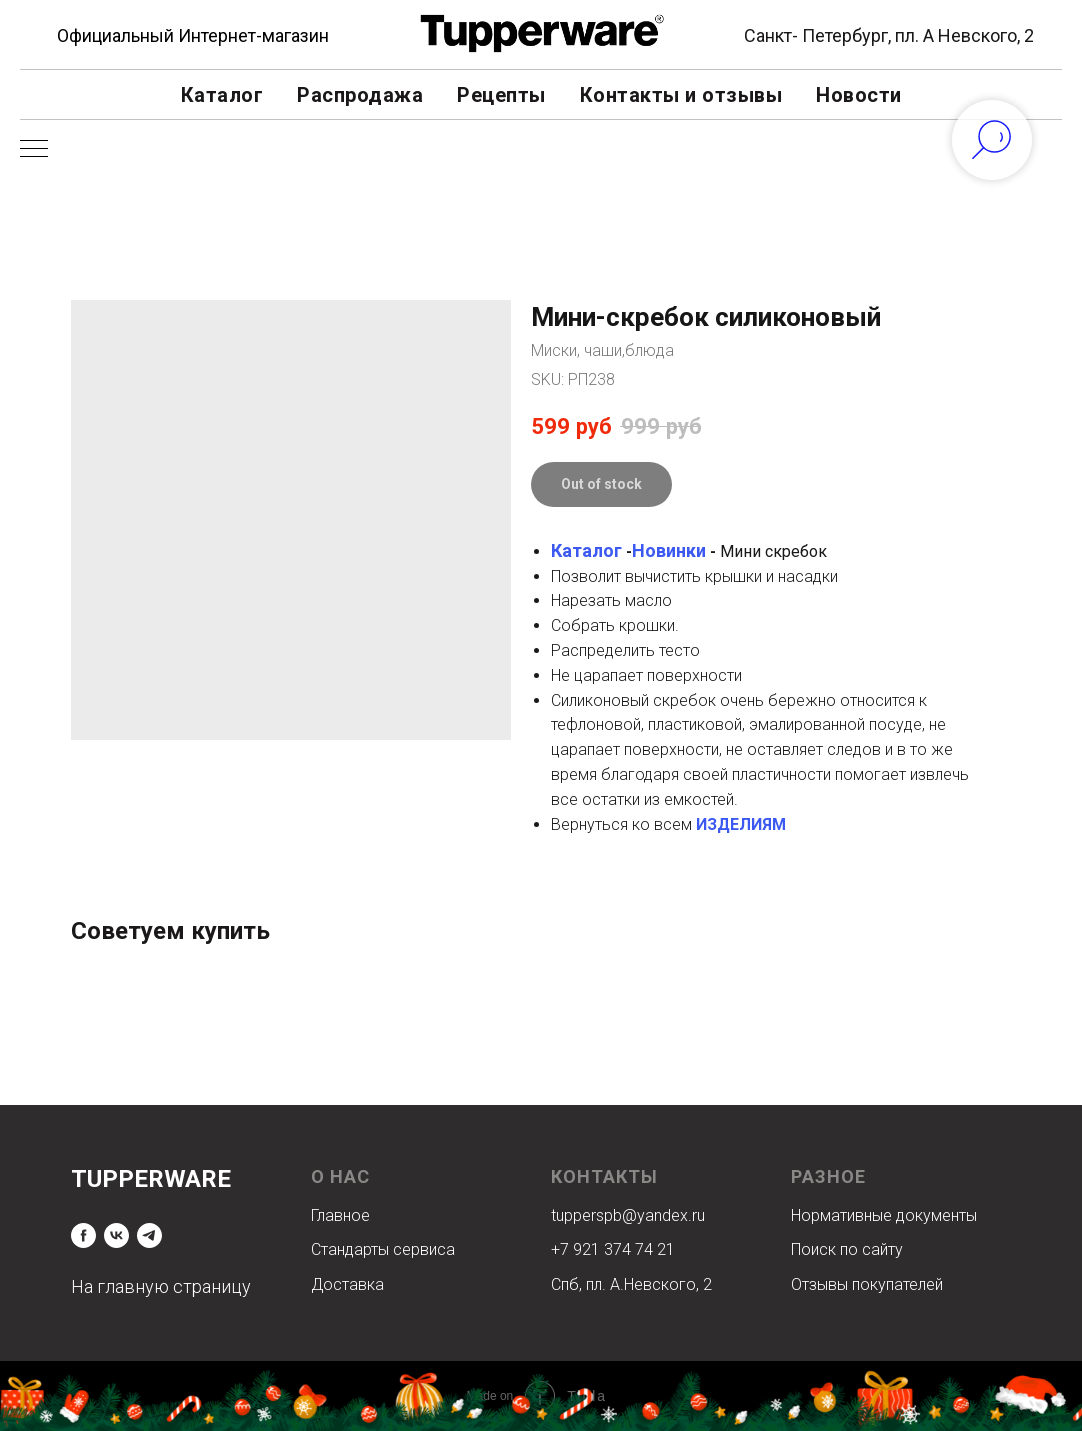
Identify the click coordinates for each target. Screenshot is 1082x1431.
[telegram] (149, 1235)
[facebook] (83, 1235)
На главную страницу (161, 1286)
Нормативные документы (884, 1215)
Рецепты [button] (501, 95)
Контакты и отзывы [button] (681, 95)
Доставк (343, 1284)
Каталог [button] (222, 95)
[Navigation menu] (34, 150)
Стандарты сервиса (383, 1249)
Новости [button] (859, 95)
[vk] (116, 1235)
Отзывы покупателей (867, 1284)
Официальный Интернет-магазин (193, 35)
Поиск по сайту (847, 1249)
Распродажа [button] (360, 95)
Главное (340, 1215)
